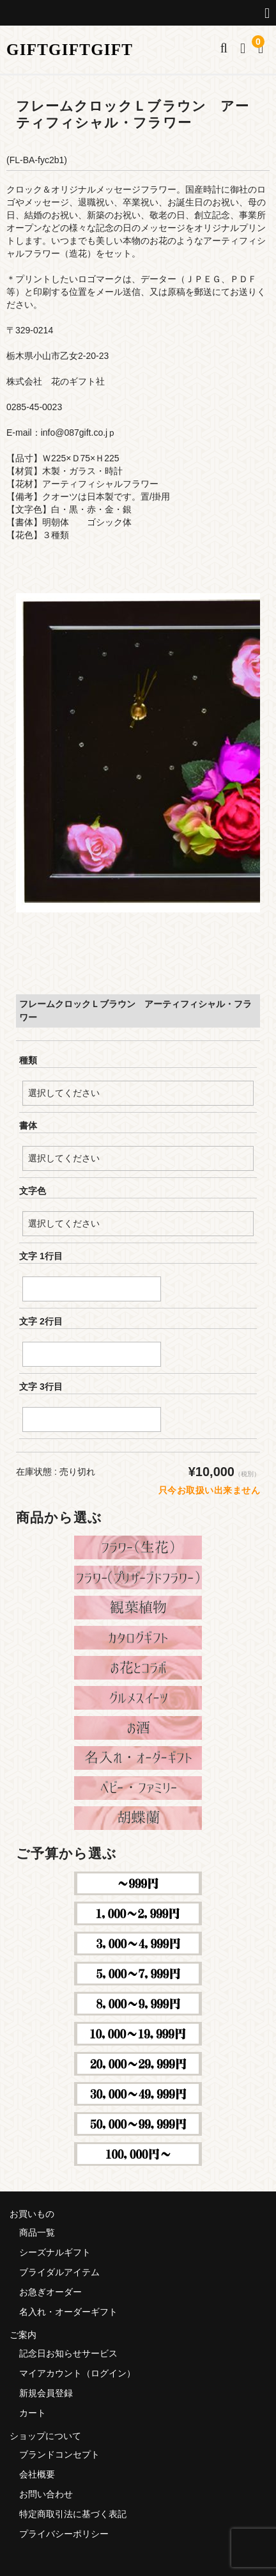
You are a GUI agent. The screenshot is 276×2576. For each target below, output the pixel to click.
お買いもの (32, 2214)
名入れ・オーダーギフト (68, 2312)
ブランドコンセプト (59, 2454)
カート (32, 2413)
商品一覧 (37, 2232)
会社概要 (37, 2474)
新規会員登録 (46, 2393)
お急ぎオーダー (50, 2292)
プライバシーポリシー (64, 2534)
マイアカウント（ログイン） (77, 2373)
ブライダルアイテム (59, 2272)
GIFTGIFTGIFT (69, 49)
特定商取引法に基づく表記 (72, 2514)
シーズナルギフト (55, 2252)
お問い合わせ (46, 2494)
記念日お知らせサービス (68, 2353)
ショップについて (45, 2436)
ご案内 (23, 2335)
